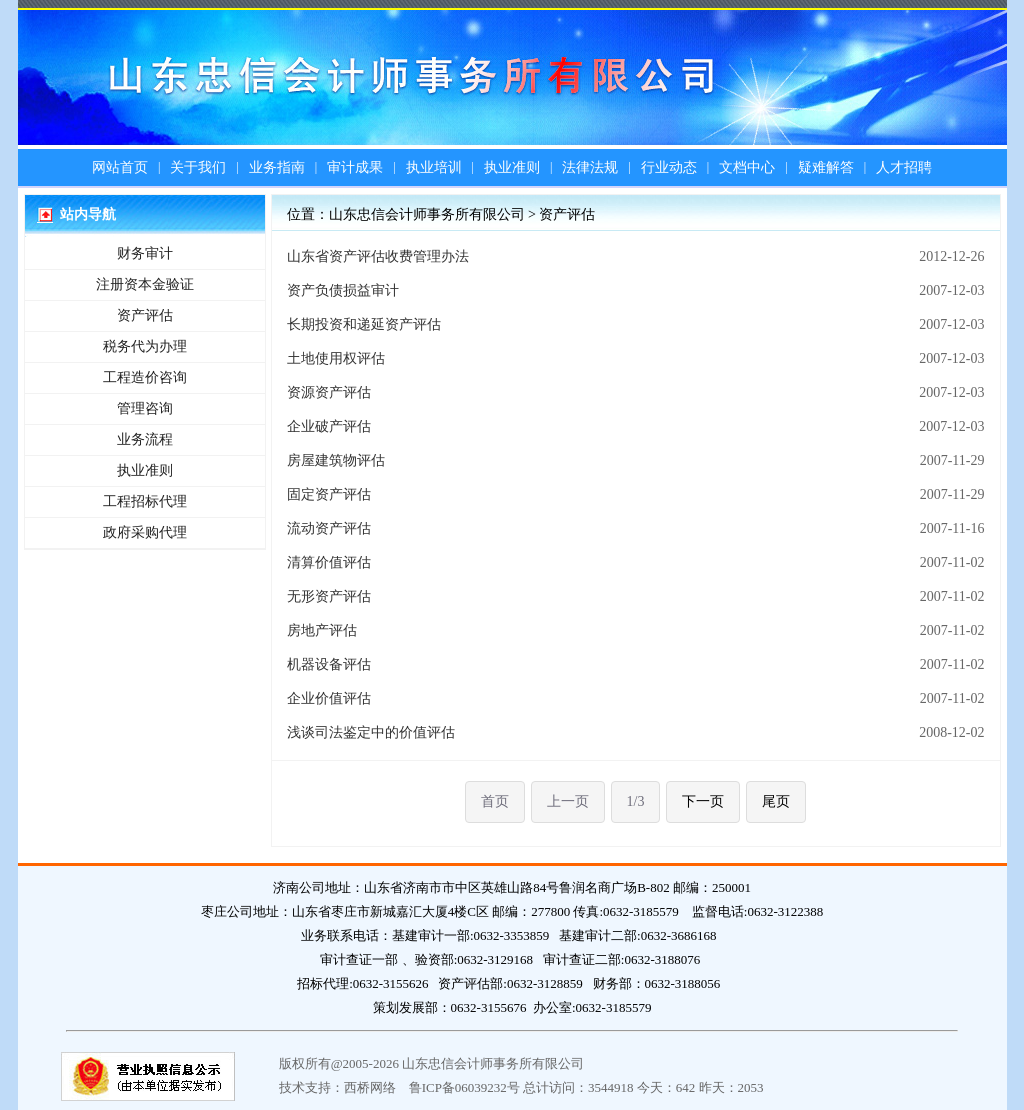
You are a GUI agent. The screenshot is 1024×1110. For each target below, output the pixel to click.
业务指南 (277, 167)
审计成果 (355, 167)
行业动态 (669, 167)
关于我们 (198, 167)
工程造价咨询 (145, 377)
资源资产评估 (329, 392)
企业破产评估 (329, 426)
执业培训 (434, 167)
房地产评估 (322, 630)
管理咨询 (145, 408)
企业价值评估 (329, 698)
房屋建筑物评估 (336, 460)
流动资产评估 (329, 528)
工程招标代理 (145, 501)
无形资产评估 (329, 596)
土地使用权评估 (336, 358)
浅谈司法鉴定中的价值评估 (371, 732)
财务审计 (145, 253)
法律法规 (590, 167)
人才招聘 (904, 167)
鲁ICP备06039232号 (464, 1087)
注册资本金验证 (145, 284)
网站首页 (120, 167)
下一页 (703, 801)
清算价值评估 (329, 562)
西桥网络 (370, 1087)
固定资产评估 (329, 494)
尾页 (776, 801)
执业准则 (512, 167)
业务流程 (145, 439)
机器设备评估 (329, 664)
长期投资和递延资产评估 (364, 324)
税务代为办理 (145, 346)
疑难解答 (826, 167)
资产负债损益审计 (343, 290)
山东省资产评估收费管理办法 (378, 256)
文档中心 (747, 167)
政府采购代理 (145, 532)
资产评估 (145, 315)
